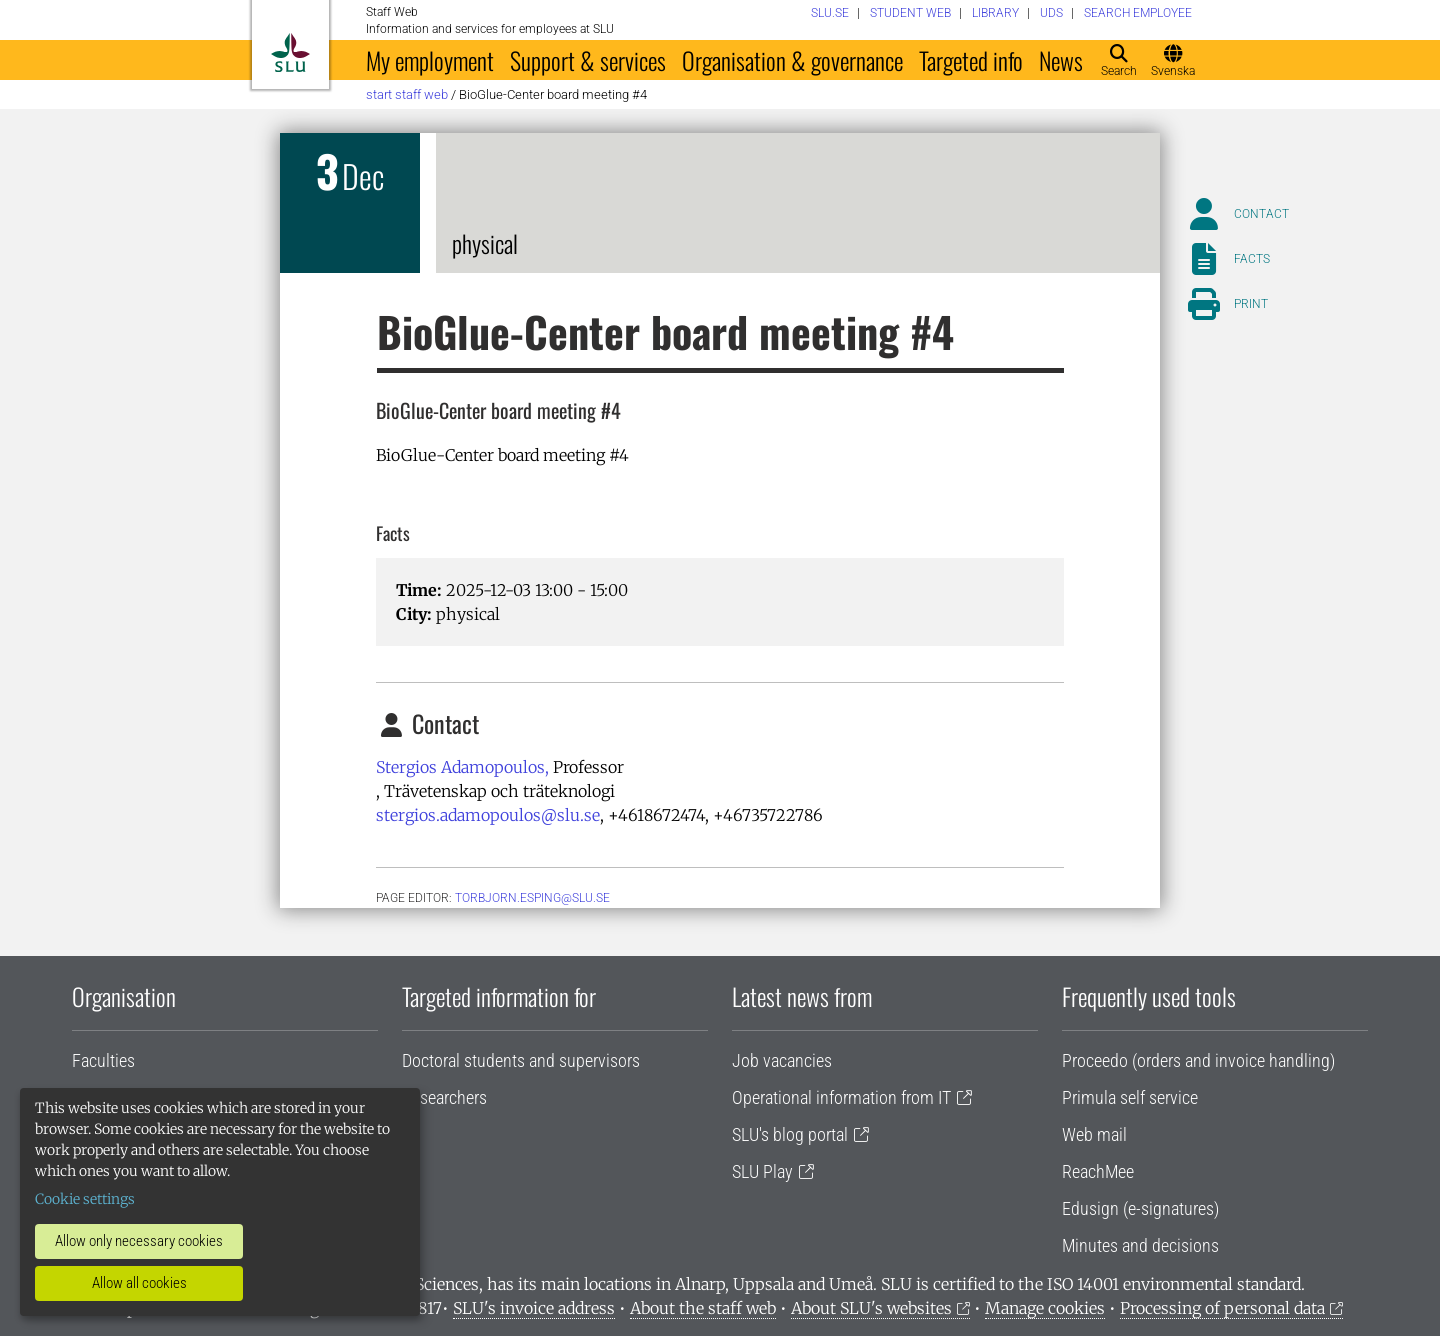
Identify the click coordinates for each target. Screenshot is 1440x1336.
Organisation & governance (792, 60)
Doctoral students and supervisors (521, 1060)
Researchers (444, 1097)
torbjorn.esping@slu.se (532, 898)
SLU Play (762, 1171)
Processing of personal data (1222, 1308)
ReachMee (1098, 1171)
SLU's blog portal (790, 1134)
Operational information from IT (841, 1097)
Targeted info (971, 60)
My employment (430, 60)
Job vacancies (782, 1060)
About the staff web (703, 1308)
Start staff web (407, 94)
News (1061, 60)
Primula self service (1130, 1097)
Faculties (103, 1060)
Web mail (1094, 1134)
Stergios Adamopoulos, (462, 767)
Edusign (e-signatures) (1140, 1208)
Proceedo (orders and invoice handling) (1198, 1060)
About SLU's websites (871, 1308)
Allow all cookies (139, 1283)
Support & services (588, 60)
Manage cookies (1045, 1308)
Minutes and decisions (1140, 1245)
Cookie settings (85, 1199)
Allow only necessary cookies (139, 1241)
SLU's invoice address (534, 1308)
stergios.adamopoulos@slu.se (488, 815)
